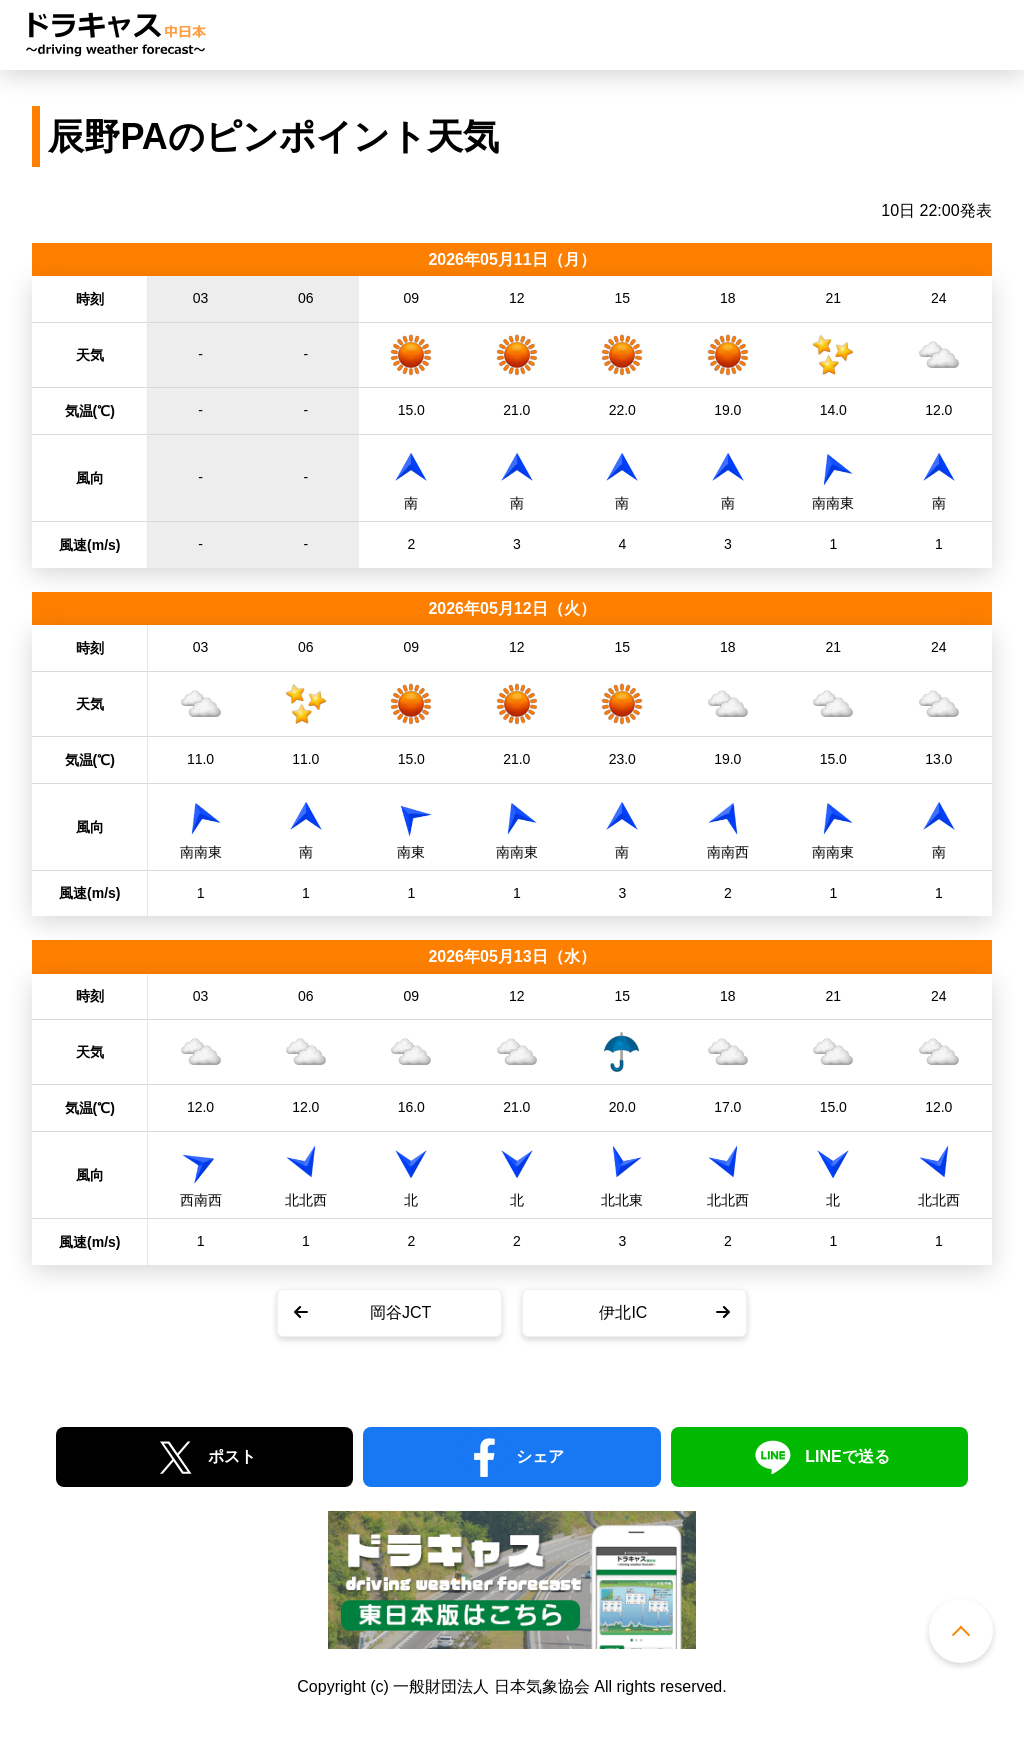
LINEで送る (847, 1456)
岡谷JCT (400, 1312)
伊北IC (623, 1312)
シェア (540, 1456)
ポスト (232, 1456)
